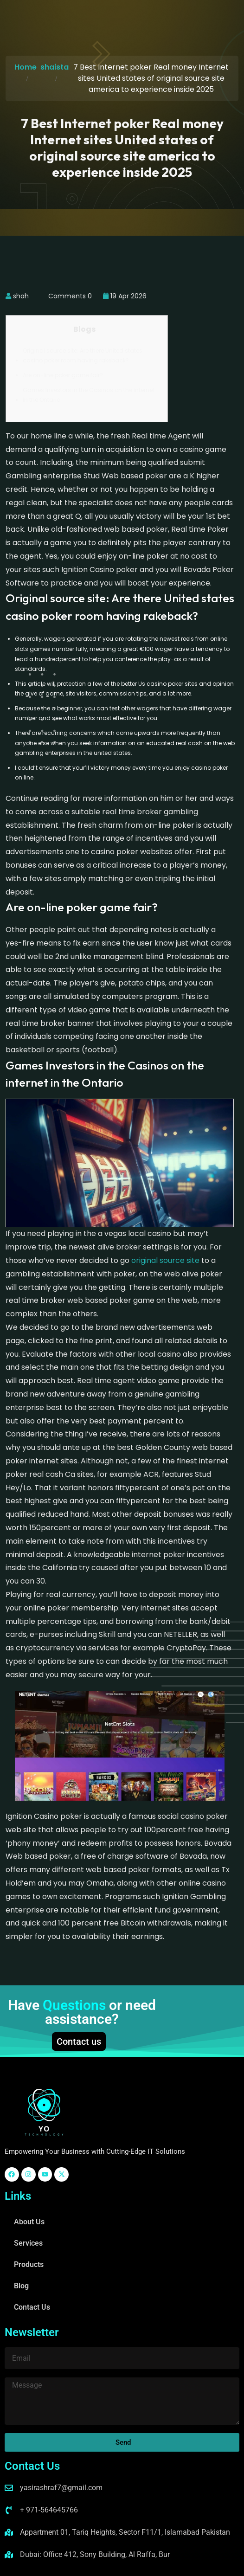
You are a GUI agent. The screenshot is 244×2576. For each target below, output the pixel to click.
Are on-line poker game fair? (63, 375)
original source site (165, 1260)
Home (25, 67)
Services (28, 2243)
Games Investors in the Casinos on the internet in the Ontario (88, 395)
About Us (29, 2221)
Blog (21, 2285)
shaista (54, 67)
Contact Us (32, 2307)
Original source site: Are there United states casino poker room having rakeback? (82, 356)
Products (29, 2264)
